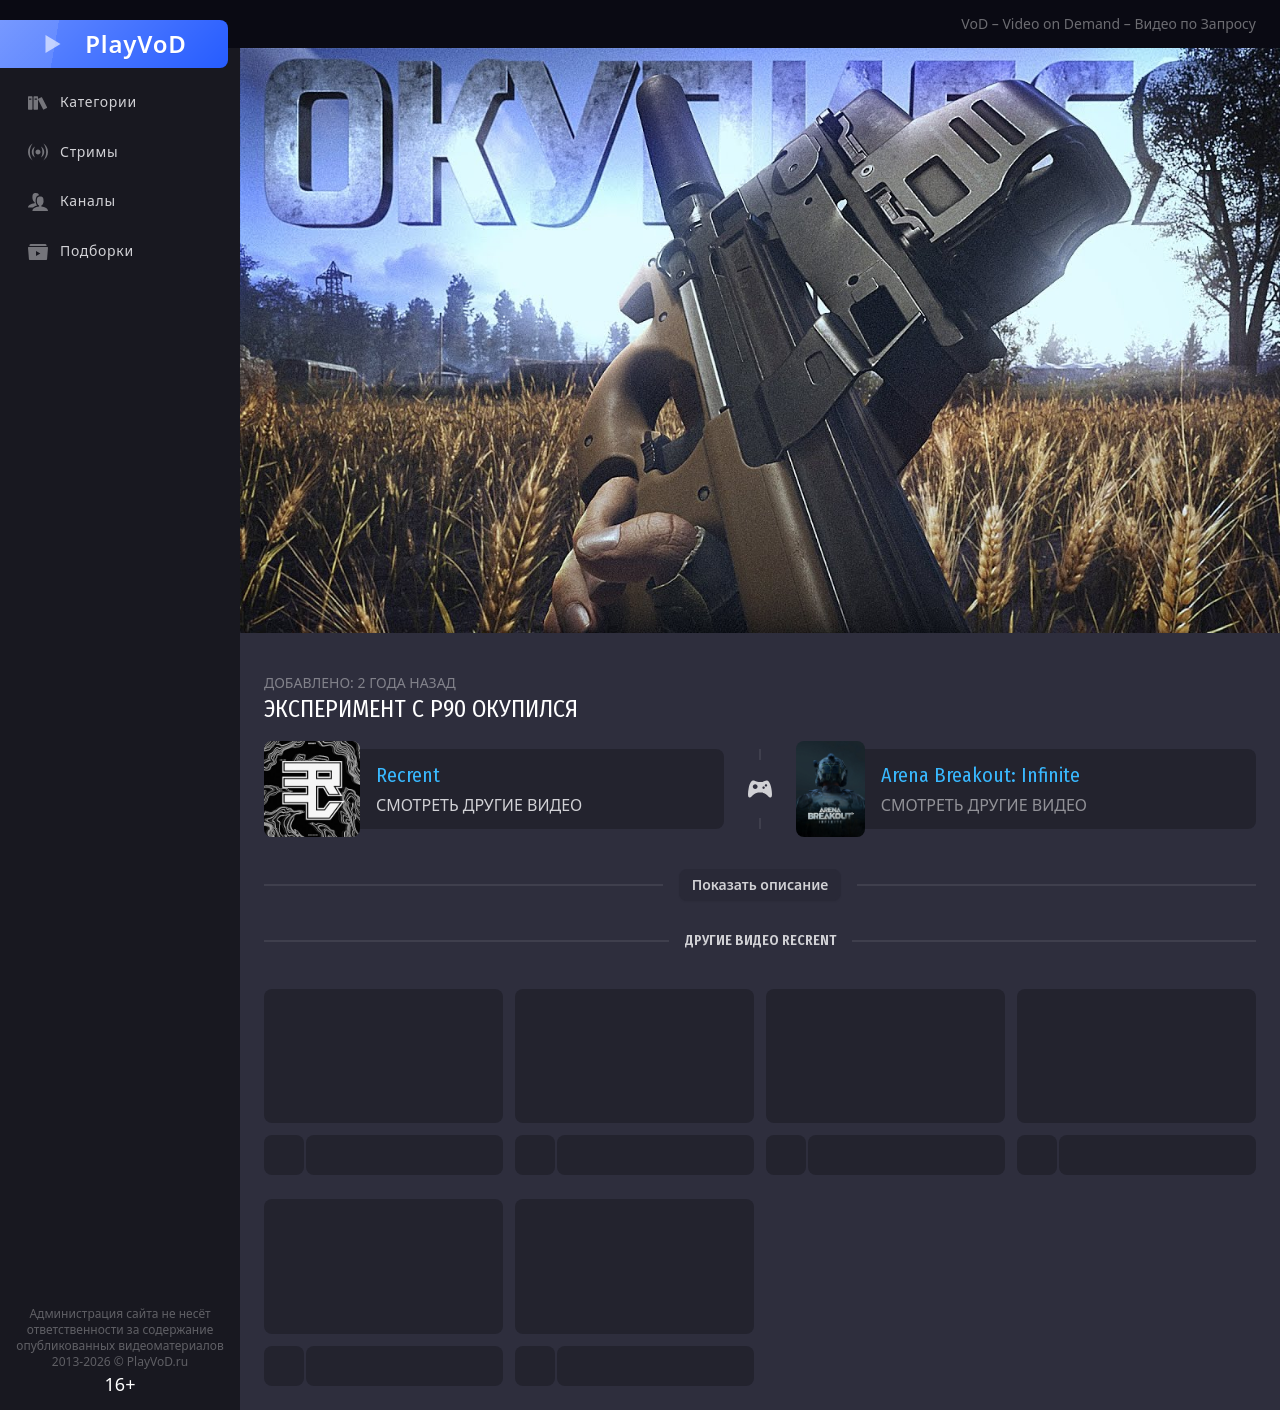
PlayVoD (113, 43)
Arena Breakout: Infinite (980, 775)
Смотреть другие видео (479, 805)
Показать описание (760, 884)
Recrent (408, 775)
